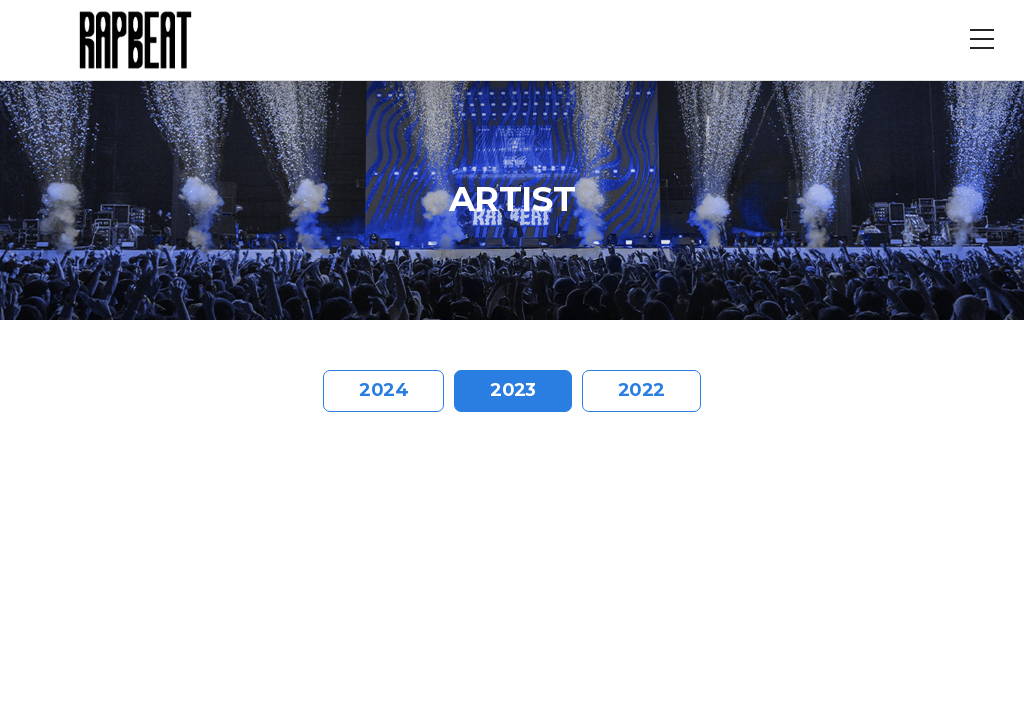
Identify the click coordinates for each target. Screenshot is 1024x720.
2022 (641, 390)
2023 (513, 390)
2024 (383, 390)
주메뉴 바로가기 (0, 0)
